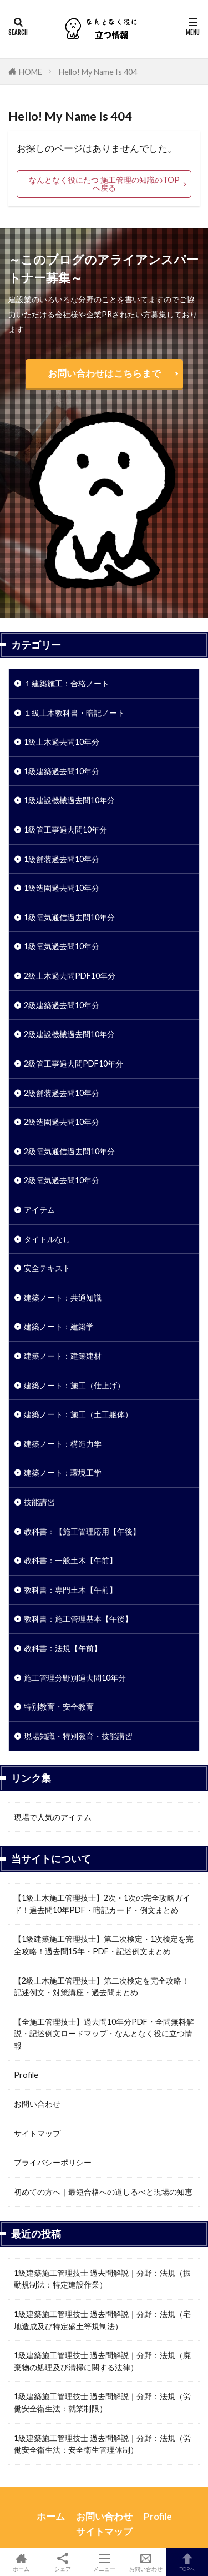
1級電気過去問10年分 (61, 946)
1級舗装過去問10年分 (61, 859)
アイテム (39, 1209)
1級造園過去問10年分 (61, 888)
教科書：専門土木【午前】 (70, 1590)
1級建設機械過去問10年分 (69, 800)
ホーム (51, 2516)
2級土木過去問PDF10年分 (69, 975)
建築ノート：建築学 (59, 1326)
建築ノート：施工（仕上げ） (74, 1385)
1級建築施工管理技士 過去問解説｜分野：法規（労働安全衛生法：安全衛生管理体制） (102, 2444)
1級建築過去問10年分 (61, 771)
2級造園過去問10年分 (61, 1122)
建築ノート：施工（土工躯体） (78, 1414)
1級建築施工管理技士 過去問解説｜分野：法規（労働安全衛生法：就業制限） (102, 2402)
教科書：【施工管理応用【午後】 (82, 1531)
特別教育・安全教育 (59, 1706)
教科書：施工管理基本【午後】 (78, 1618)
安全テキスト (47, 1268)
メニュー (104, 2562)
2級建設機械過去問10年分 (69, 1034)
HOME (30, 72)
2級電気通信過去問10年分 (69, 1151)
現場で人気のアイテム (53, 1817)
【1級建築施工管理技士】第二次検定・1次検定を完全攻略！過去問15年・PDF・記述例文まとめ (104, 1945)
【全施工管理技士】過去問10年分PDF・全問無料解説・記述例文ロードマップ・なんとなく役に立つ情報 (104, 2033)
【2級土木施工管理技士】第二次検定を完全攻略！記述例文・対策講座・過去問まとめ (101, 1986)
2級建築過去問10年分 (61, 1005)
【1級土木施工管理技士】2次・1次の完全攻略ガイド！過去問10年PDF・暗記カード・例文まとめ (102, 1904)
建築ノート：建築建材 (63, 1356)
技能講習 (39, 1502)
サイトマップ (37, 2133)
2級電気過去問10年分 (61, 1180)
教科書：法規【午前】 (63, 1648)
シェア (62, 2562)
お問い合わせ (37, 2104)
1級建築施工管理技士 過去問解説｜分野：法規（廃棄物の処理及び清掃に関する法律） (102, 2361)
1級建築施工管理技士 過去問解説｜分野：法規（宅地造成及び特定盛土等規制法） (102, 2320)
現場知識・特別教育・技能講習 (78, 1736)
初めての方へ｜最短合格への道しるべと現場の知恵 (103, 2191)
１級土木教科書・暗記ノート (74, 713)
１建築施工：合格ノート (66, 683)
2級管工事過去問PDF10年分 (73, 1063)
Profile (26, 2075)
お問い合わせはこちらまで (104, 373)
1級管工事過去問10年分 (65, 829)
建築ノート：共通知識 (63, 1297)
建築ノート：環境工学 (63, 1472)
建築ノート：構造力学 (63, 1443)
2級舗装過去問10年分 (61, 1093)
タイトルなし (47, 1239)
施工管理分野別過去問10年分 (75, 1677)
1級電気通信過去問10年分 (69, 917)
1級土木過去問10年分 (61, 741)
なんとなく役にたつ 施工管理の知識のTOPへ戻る (104, 183)
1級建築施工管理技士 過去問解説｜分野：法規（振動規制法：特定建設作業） (102, 2279)
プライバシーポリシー (53, 2162)
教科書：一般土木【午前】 (70, 1560)
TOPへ (187, 2562)
